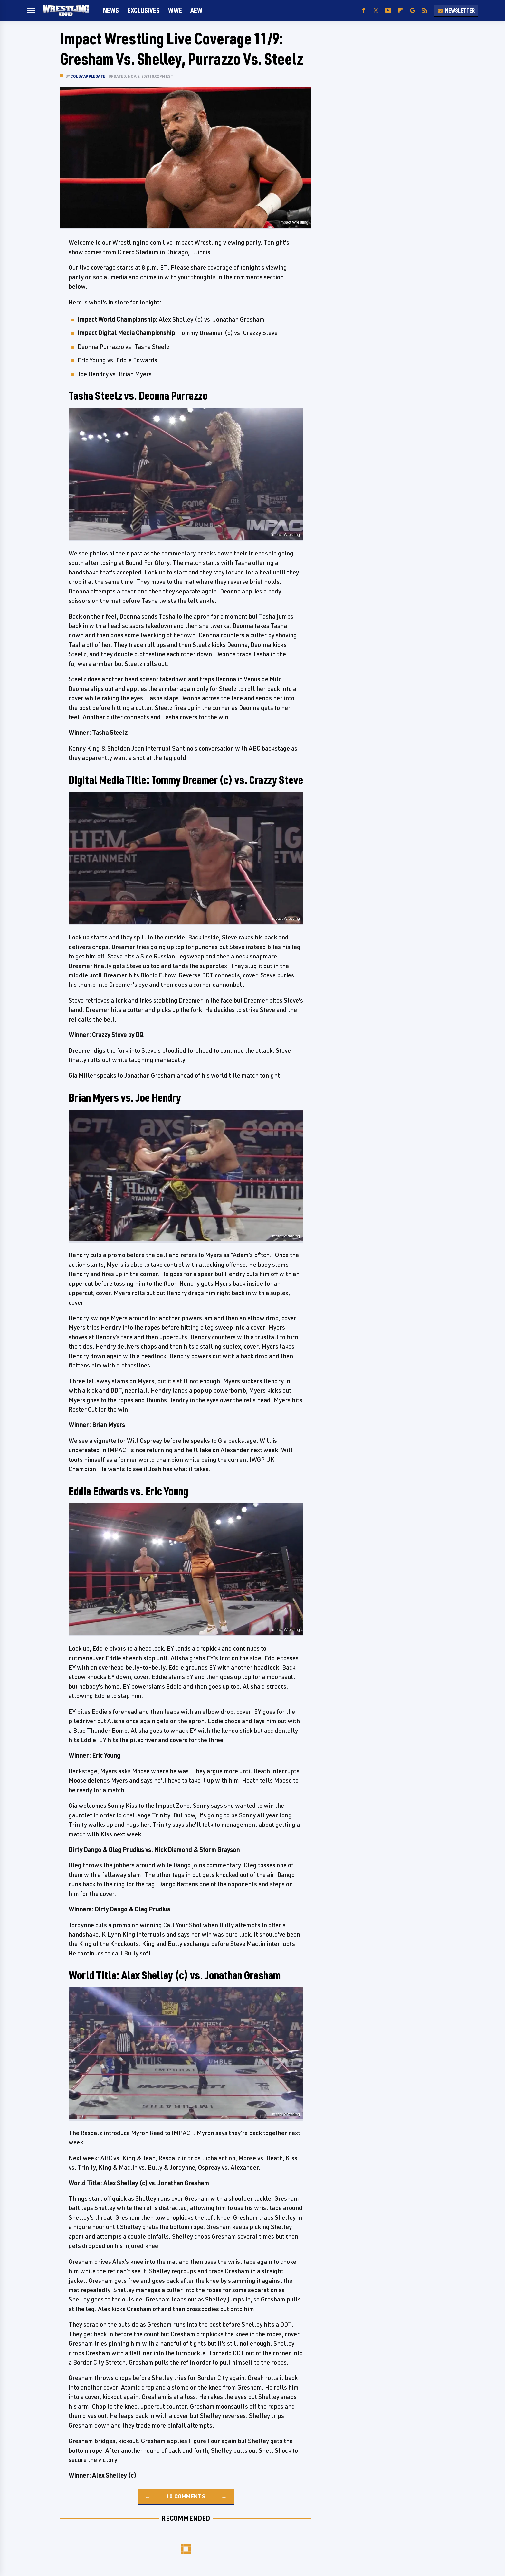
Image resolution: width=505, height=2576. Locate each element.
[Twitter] (376, 10)
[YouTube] (388, 10)
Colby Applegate (88, 76)
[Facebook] (364, 10)
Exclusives (143, 10)
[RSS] (425, 10)
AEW (196, 10)
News (111, 10)
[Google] (412, 10)
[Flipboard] (400, 10)
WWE (175, 10)
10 (169, 2496)
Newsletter (456, 10)
